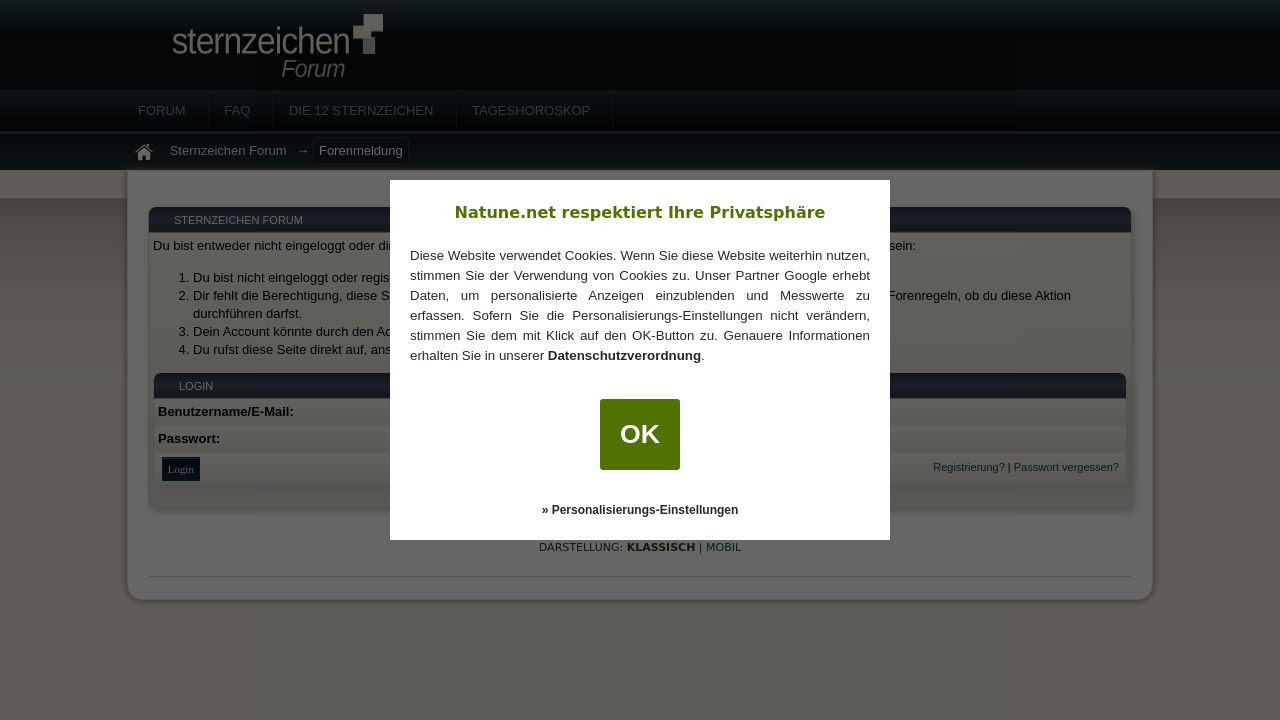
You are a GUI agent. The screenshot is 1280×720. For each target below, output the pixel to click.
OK (640, 434)
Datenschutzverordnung (624, 355)
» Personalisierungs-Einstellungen (640, 510)
